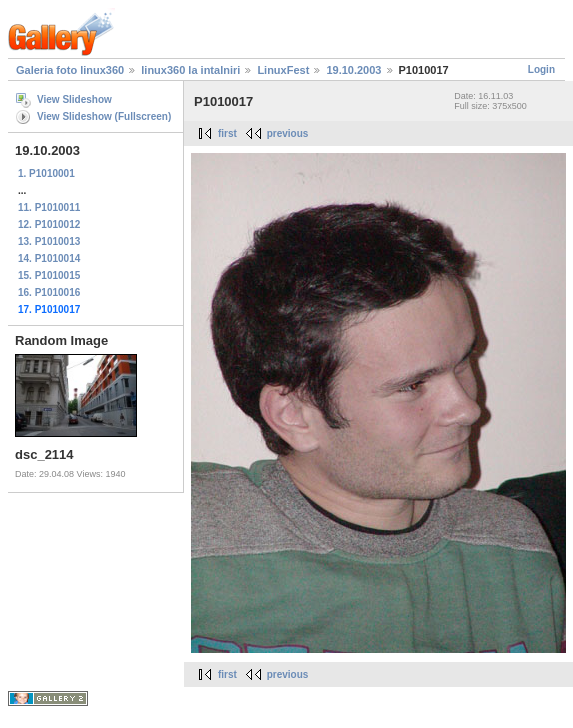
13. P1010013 (49, 241)
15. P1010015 (49, 275)
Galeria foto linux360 (70, 70)
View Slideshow (74, 99)
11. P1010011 (49, 207)
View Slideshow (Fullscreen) (104, 116)
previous (288, 133)
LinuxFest (283, 70)
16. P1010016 (49, 292)
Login (541, 69)
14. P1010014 (49, 258)
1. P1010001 (46, 173)
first (227, 133)
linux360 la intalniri (190, 70)
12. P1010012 (49, 224)
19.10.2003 (353, 70)
